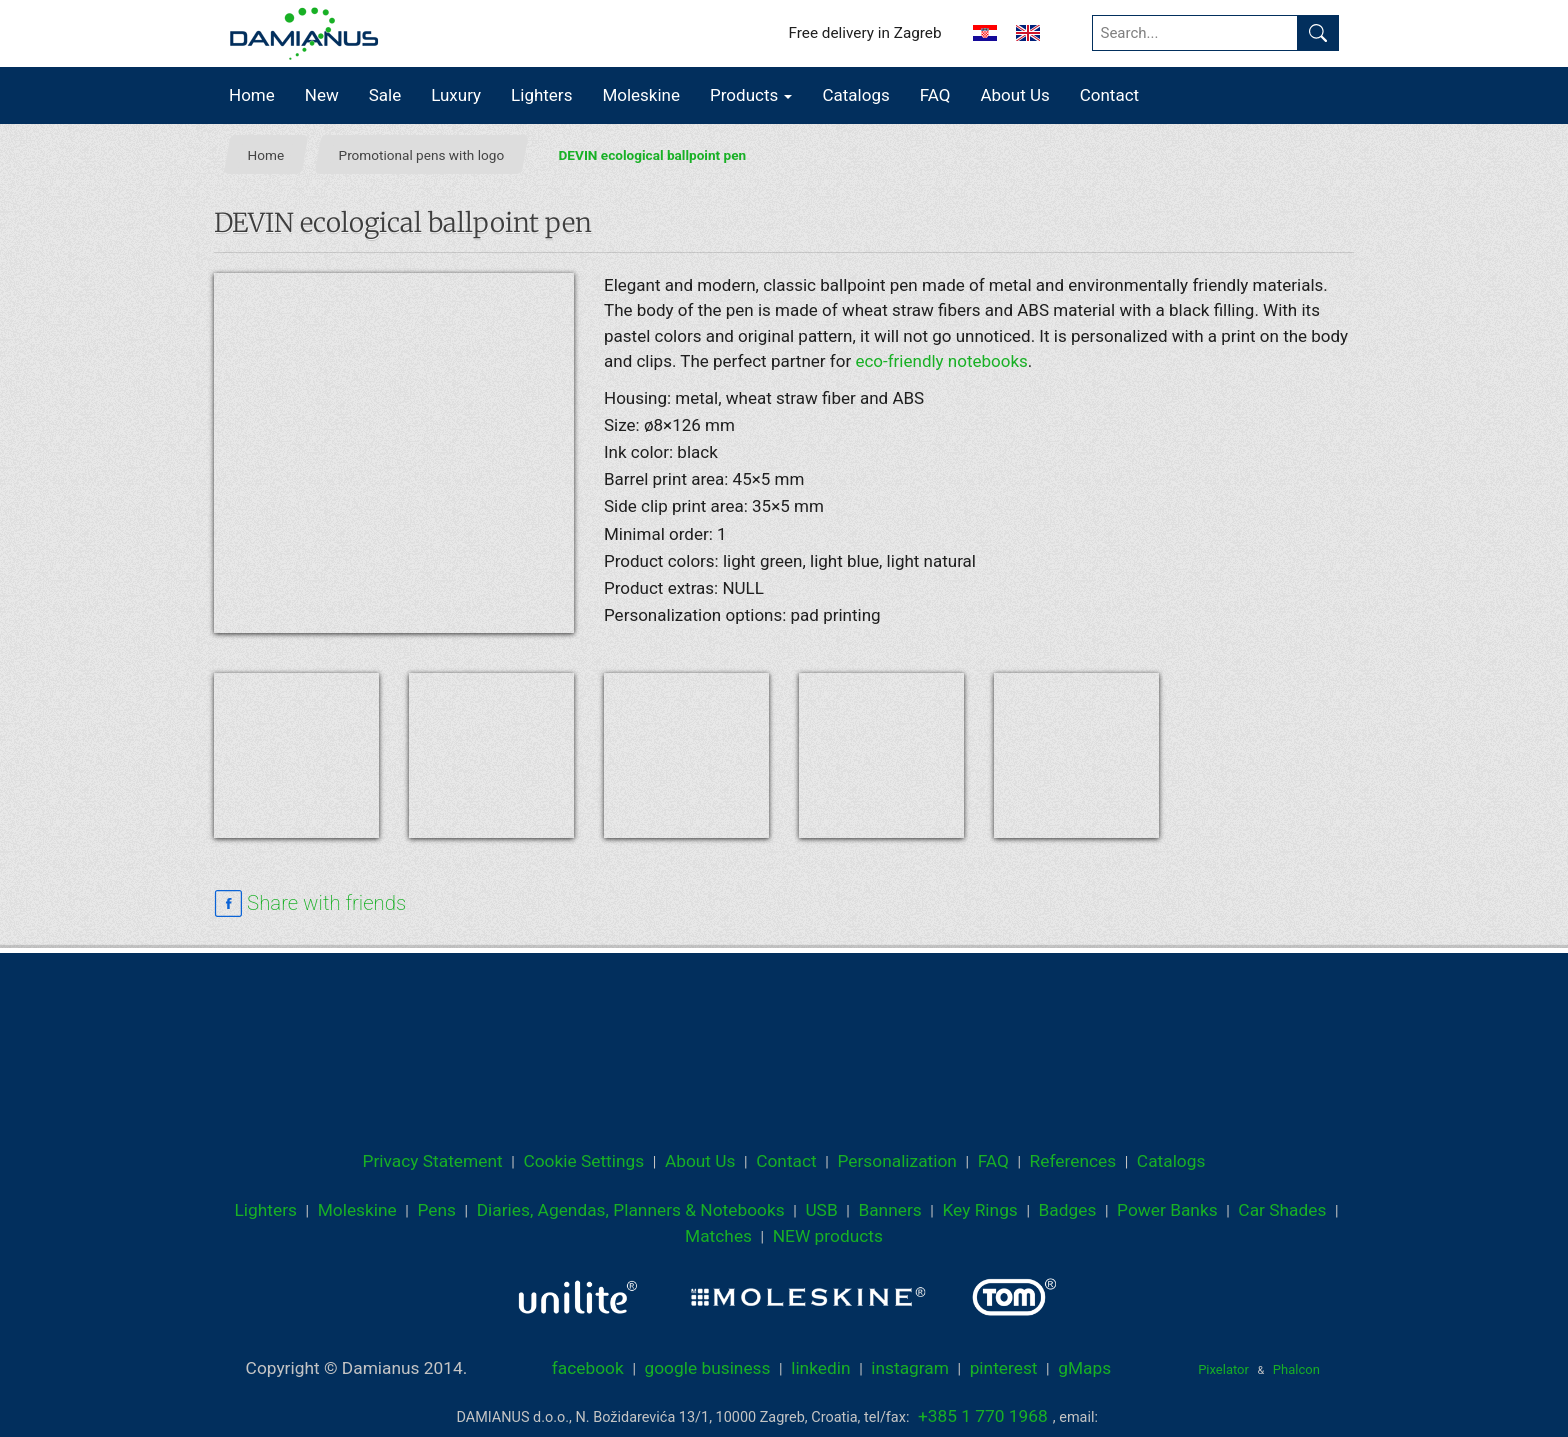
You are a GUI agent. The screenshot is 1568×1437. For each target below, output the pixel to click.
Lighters (541, 95)
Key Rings (979, 1210)
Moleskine (641, 95)
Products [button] (751, 95)
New (322, 95)
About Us (1014, 95)
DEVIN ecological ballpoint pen (653, 155)
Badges (1068, 1210)
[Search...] (1195, 33)
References (1073, 1161)
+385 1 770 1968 (983, 1416)
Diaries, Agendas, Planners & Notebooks (631, 1210)
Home (252, 95)
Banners (889, 1210)
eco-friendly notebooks (941, 361)
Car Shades (1282, 1210)
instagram (910, 1368)
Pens (436, 1210)
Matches (718, 1236)
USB (821, 1210)
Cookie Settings (583, 1161)
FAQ (935, 95)
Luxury (456, 95)
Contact (1109, 95)
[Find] (1318, 33)
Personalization (897, 1161)
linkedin (820, 1368)
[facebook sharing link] (310, 904)
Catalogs (855, 95)
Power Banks (1167, 1210)
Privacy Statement (433, 1161)
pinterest (1004, 1368)
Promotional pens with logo (422, 155)
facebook (588, 1368)
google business (707, 1368)
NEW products (828, 1236)
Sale (385, 95)
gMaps (1084, 1368)
